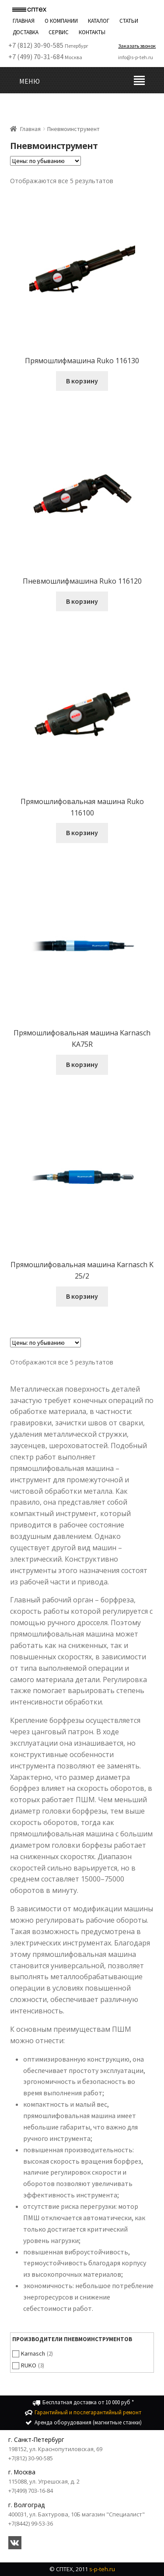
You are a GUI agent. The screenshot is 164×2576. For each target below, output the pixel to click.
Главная (24, 21)
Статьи (128, 21)
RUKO (28, 2365)
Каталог (98, 21)
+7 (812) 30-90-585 (35, 45)
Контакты (92, 32)
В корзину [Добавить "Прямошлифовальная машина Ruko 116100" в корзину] (82, 832)
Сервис (59, 32)
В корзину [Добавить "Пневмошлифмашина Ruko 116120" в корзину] (82, 601)
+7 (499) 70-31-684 (35, 56)
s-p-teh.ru (102, 2569)
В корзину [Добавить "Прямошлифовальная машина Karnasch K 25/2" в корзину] (82, 1296)
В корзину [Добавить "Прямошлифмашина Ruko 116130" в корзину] (82, 380)
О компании (61, 21)
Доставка (25, 32)
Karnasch (33, 2353)
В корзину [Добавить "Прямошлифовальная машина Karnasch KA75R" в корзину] (82, 1064)
